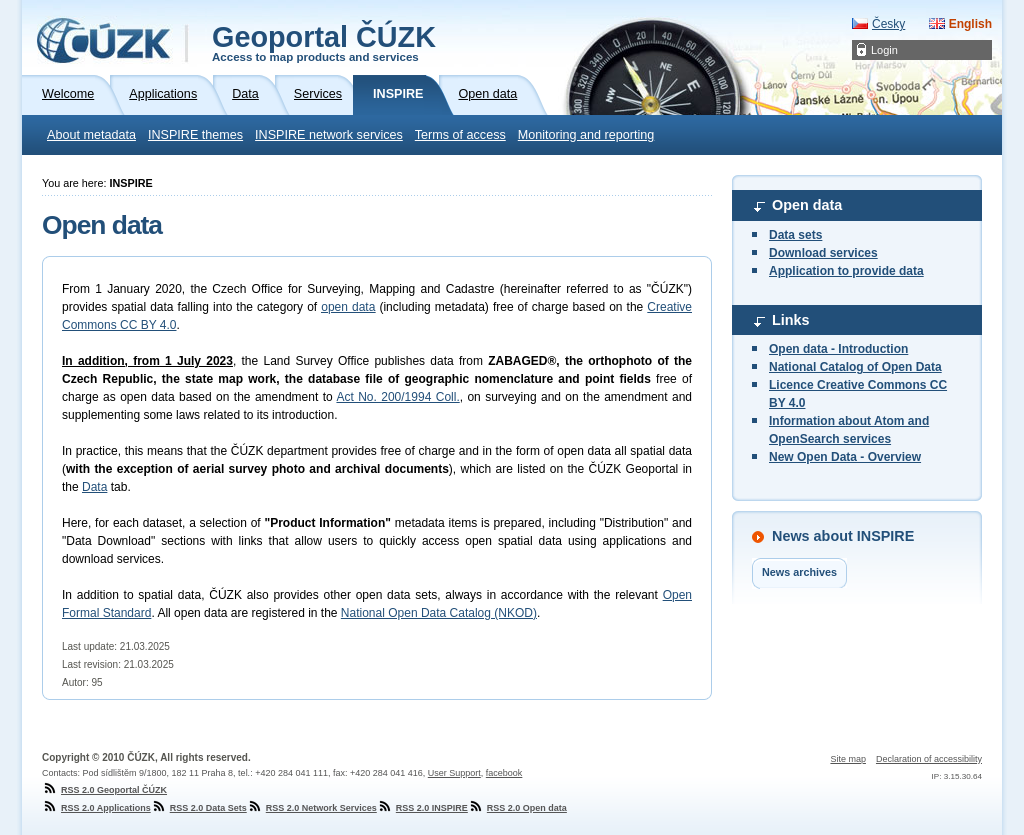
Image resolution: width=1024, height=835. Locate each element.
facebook (504, 773)
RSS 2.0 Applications (96, 808)
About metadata (91, 135)
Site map (848, 759)
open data (348, 307)
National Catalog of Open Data (855, 367)
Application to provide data (846, 271)
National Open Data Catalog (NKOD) (439, 613)
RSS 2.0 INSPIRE (422, 808)
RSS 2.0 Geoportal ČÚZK (104, 790)
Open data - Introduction (838, 349)
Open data (807, 205)
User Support (454, 773)
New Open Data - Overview (845, 457)
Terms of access (460, 135)
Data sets (795, 235)
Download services (823, 253)
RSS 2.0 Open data (517, 808)
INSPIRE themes (195, 135)
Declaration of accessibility (929, 759)
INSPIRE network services (329, 135)
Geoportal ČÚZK (324, 42)
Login (884, 50)
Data (94, 487)
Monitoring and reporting (586, 135)
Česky (888, 24)
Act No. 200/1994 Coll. (397, 397)
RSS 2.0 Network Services (312, 808)
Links (791, 320)
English (970, 24)
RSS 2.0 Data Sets (199, 808)
